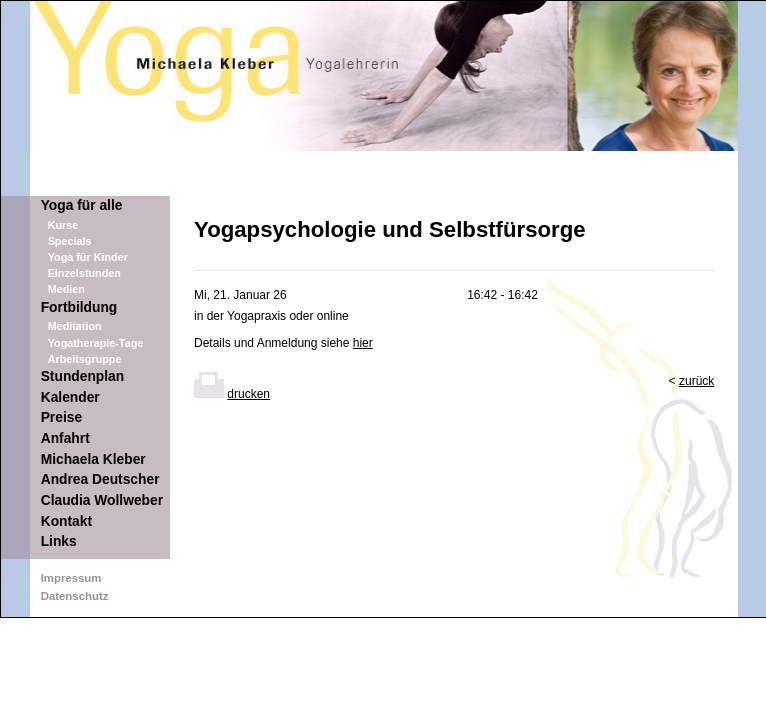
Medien (66, 289)
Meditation (75, 326)
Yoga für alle (82, 205)
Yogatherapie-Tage (96, 343)
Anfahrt (65, 438)
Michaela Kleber (93, 459)
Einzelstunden (84, 273)
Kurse (63, 225)
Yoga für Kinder (88, 257)
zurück (696, 381)
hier (363, 343)
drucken (248, 394)
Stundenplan (83, 376)
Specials (70, 241)
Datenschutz (75, 596)
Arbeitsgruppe (85, 359)
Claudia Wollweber (102, 500)
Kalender (70, 397)
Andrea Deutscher (100, 479)
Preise (61, 417)
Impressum (71, 578)
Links (59, 541)
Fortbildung (79, 307)
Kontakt (66, 521)
